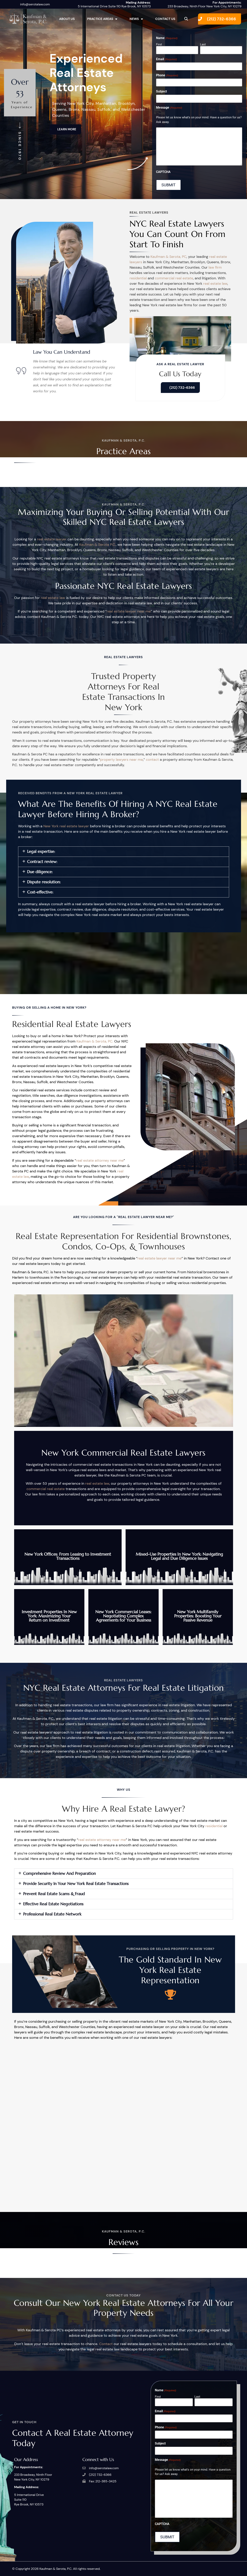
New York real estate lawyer (66, 826)
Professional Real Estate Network (52, 1914)
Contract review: (42, 861)
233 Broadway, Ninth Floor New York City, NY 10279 (204, 6)
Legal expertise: (41, 851)
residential (214, 1826)
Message (169, 107)
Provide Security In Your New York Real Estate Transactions (76, 1883)
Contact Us (165, 19)
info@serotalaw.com (35, 4)
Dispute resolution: (44, 882)
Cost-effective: (40, 892)
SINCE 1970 (19, 146)
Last (203, 44)
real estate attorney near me (100, 1160)
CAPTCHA (163, 172)
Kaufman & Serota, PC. (94, 1041)
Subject (161, 91)
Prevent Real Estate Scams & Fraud (54, 1893)
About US (67, 19)
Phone (167, 75)
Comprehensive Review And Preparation (59, 1873)
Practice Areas (102, 19)
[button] (186, 19)
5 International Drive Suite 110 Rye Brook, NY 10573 (114, 6)
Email (166, 59)
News (136, 19)
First (159, 44)
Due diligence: (40, 871)
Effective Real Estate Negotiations (53, 1904)
